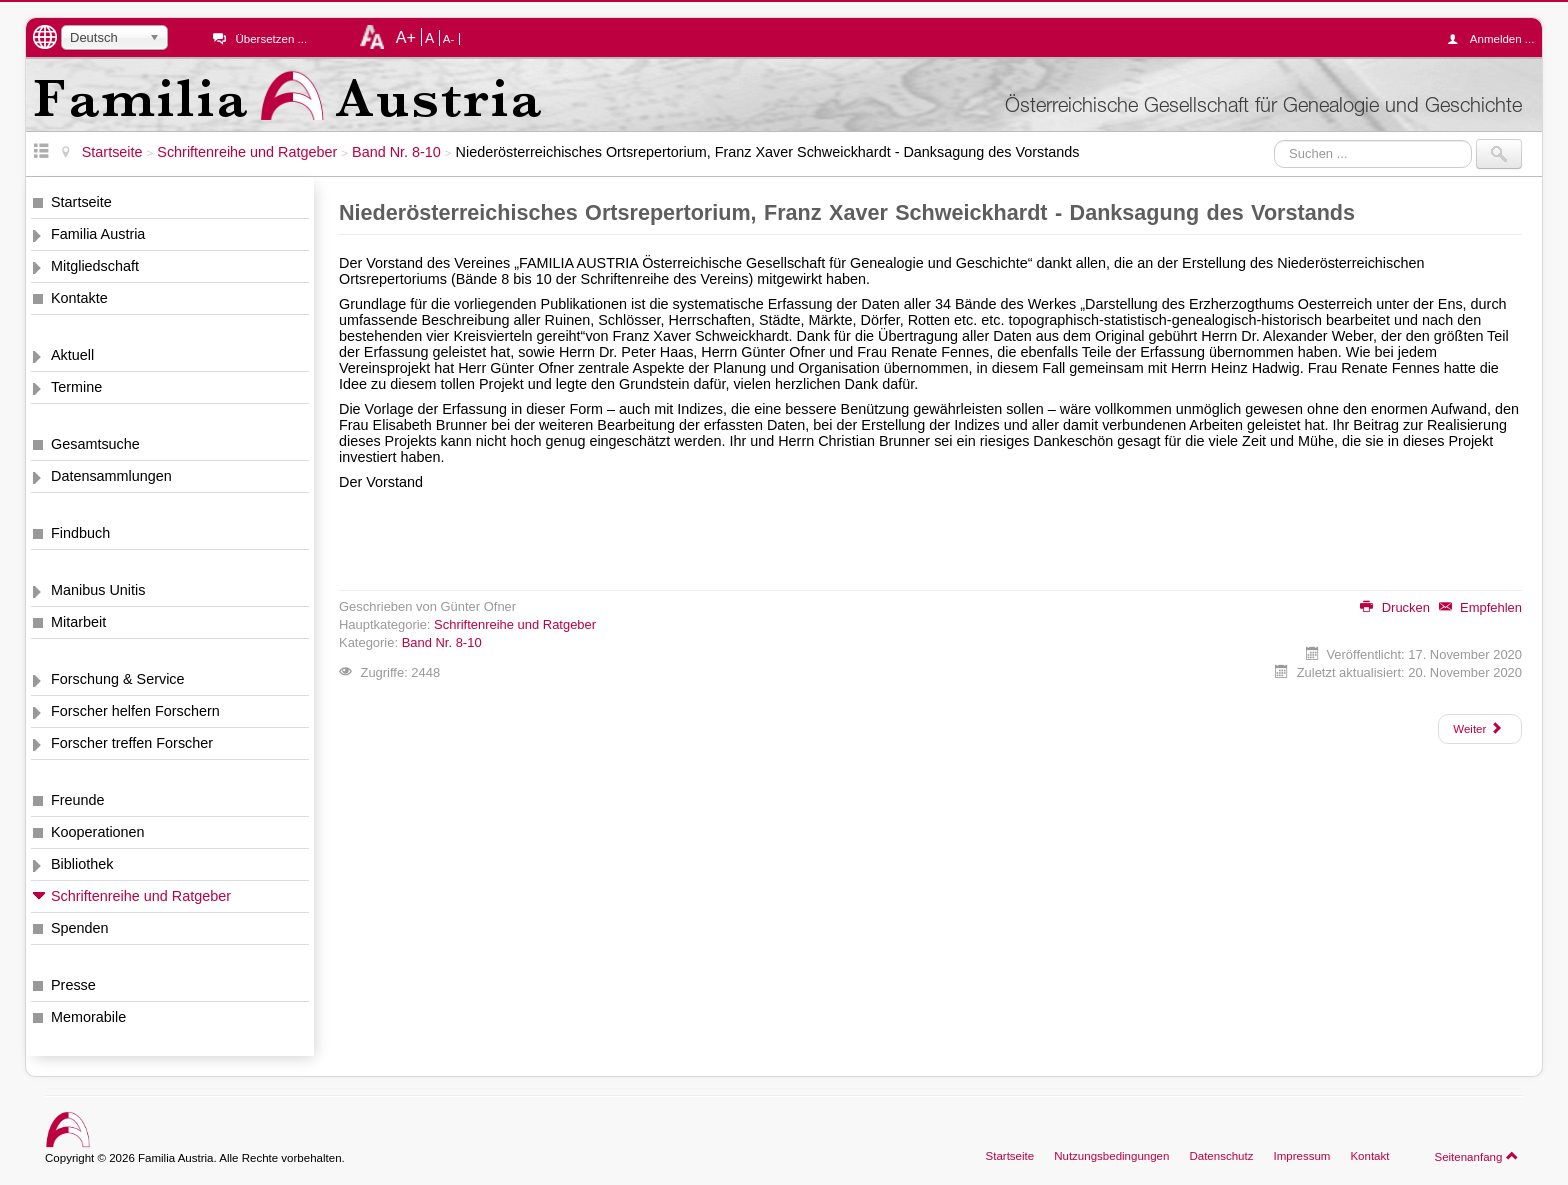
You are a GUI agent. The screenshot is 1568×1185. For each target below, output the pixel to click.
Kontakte (79, 298)
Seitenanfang (1476, 1156)
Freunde (78, 800)
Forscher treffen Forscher (132, 743)
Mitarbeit (78, 622)
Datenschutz (1221, 1156)
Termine (76, 387)
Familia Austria (98, 234)
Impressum (1301, 1156)
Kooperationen (98, 832)
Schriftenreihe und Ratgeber (141, 896)
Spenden (80, 928)
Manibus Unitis (98, 590)
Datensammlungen (111, 476)
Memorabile (88, 1017)
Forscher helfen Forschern (135, 711)
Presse (73, 985)
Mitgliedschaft (95, 266)
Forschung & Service (118, 679)
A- (449, 39)
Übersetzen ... (271, 39)
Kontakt (1369, 1156)
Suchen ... (1274, 139)
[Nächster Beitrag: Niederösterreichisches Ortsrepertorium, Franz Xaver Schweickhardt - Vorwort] (1480, 729)
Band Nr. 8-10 (442, 642)
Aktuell (72, 355)
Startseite (81, 202)
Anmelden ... (1496, 39)
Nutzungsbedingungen (1111, 1156)
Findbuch (80, 533)
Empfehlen (1480, 607)
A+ (406, 37)
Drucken (1395, 607)
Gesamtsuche (95, 444)
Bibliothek (82, 864)
